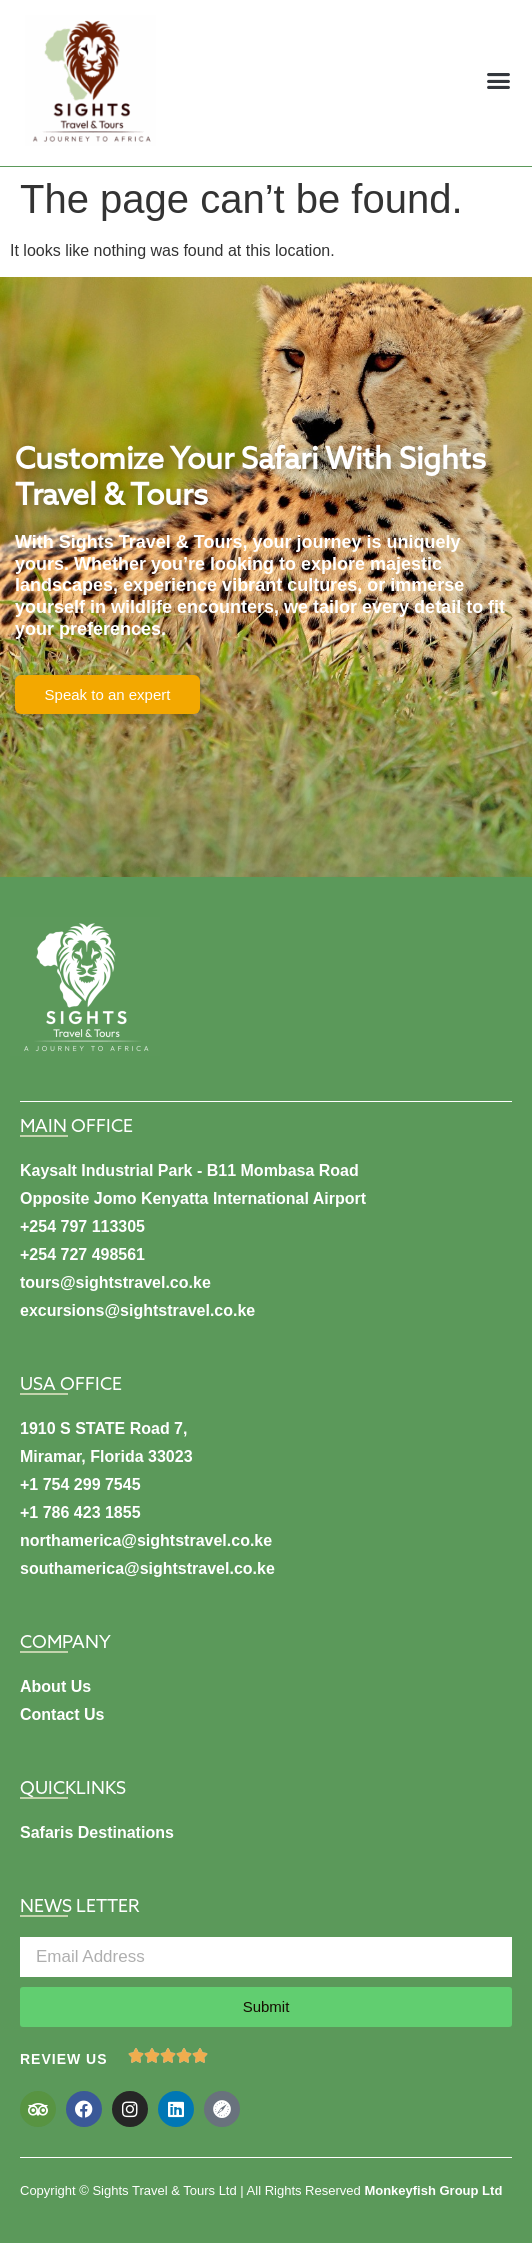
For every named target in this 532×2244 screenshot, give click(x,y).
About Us (55, 1686)
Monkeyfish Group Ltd (433, 2190)
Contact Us (62, 1714)
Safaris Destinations (97, 1832)
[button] (499, 81)
